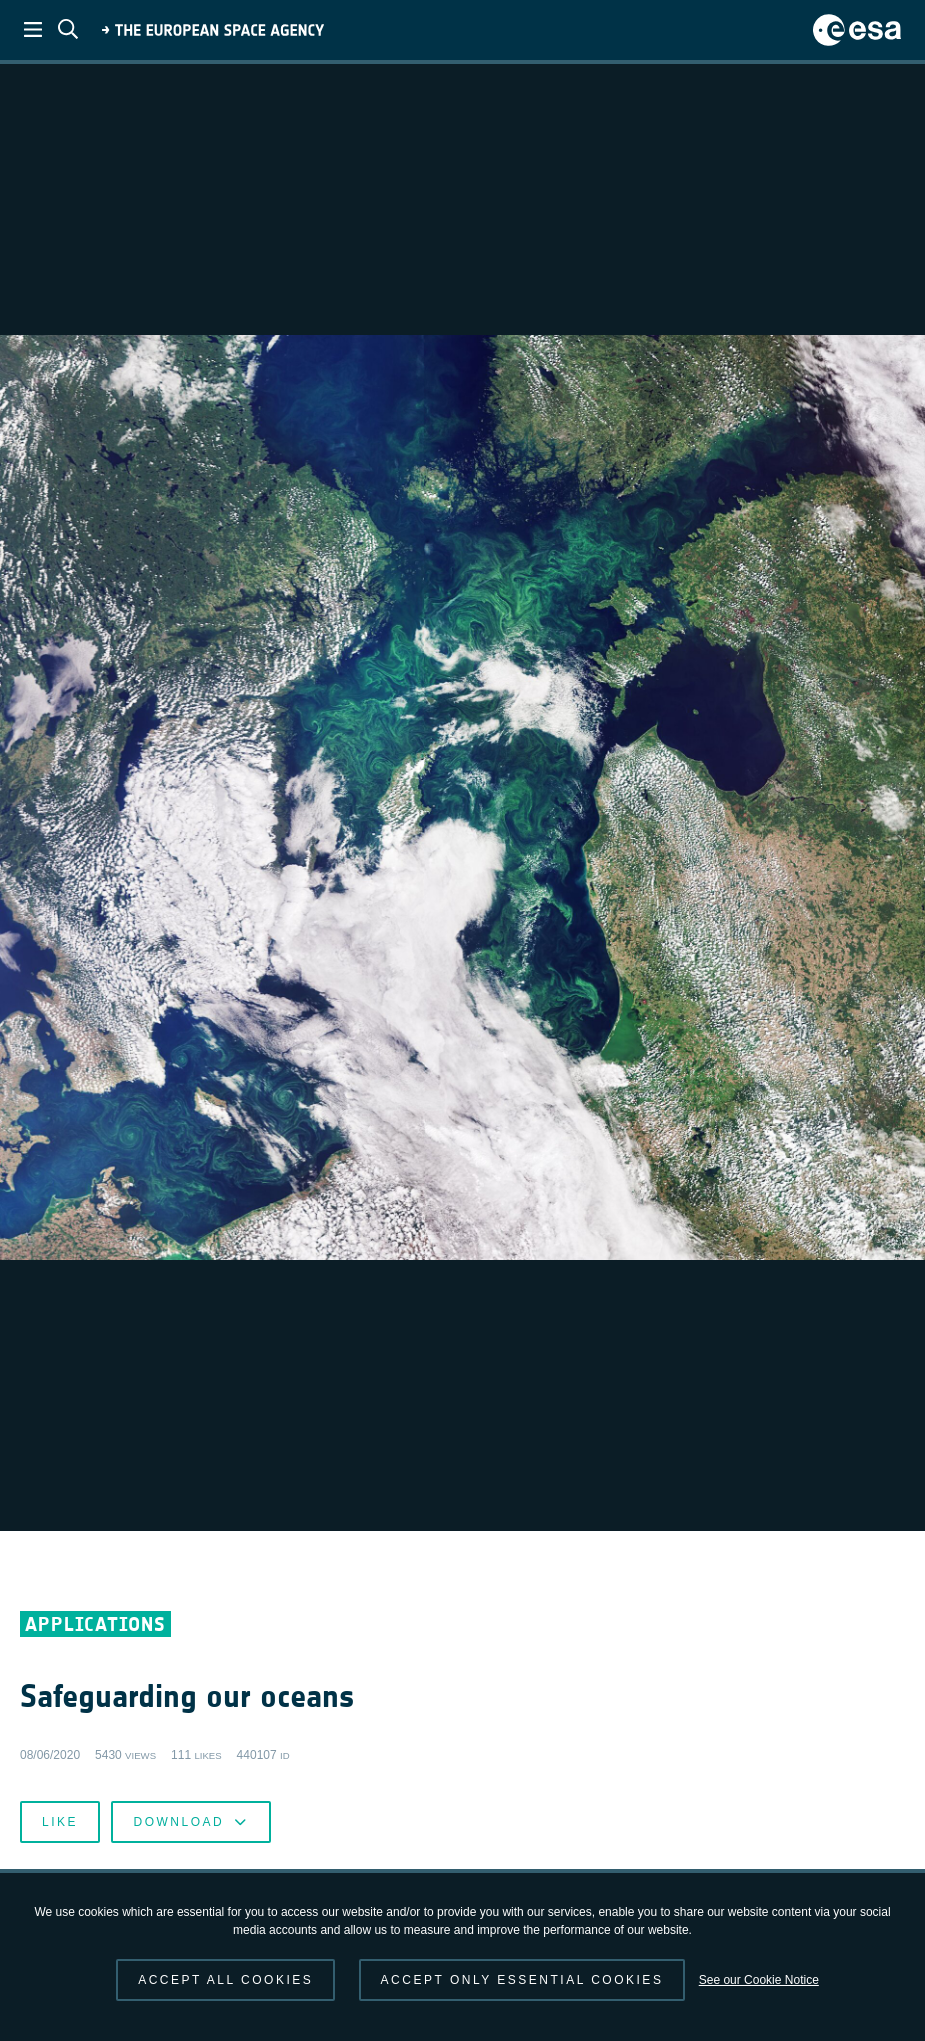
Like (60, 1822)
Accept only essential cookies (522, 1980)
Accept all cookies (225, 1980)
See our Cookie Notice (759, 1980)
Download (190, 1822)
